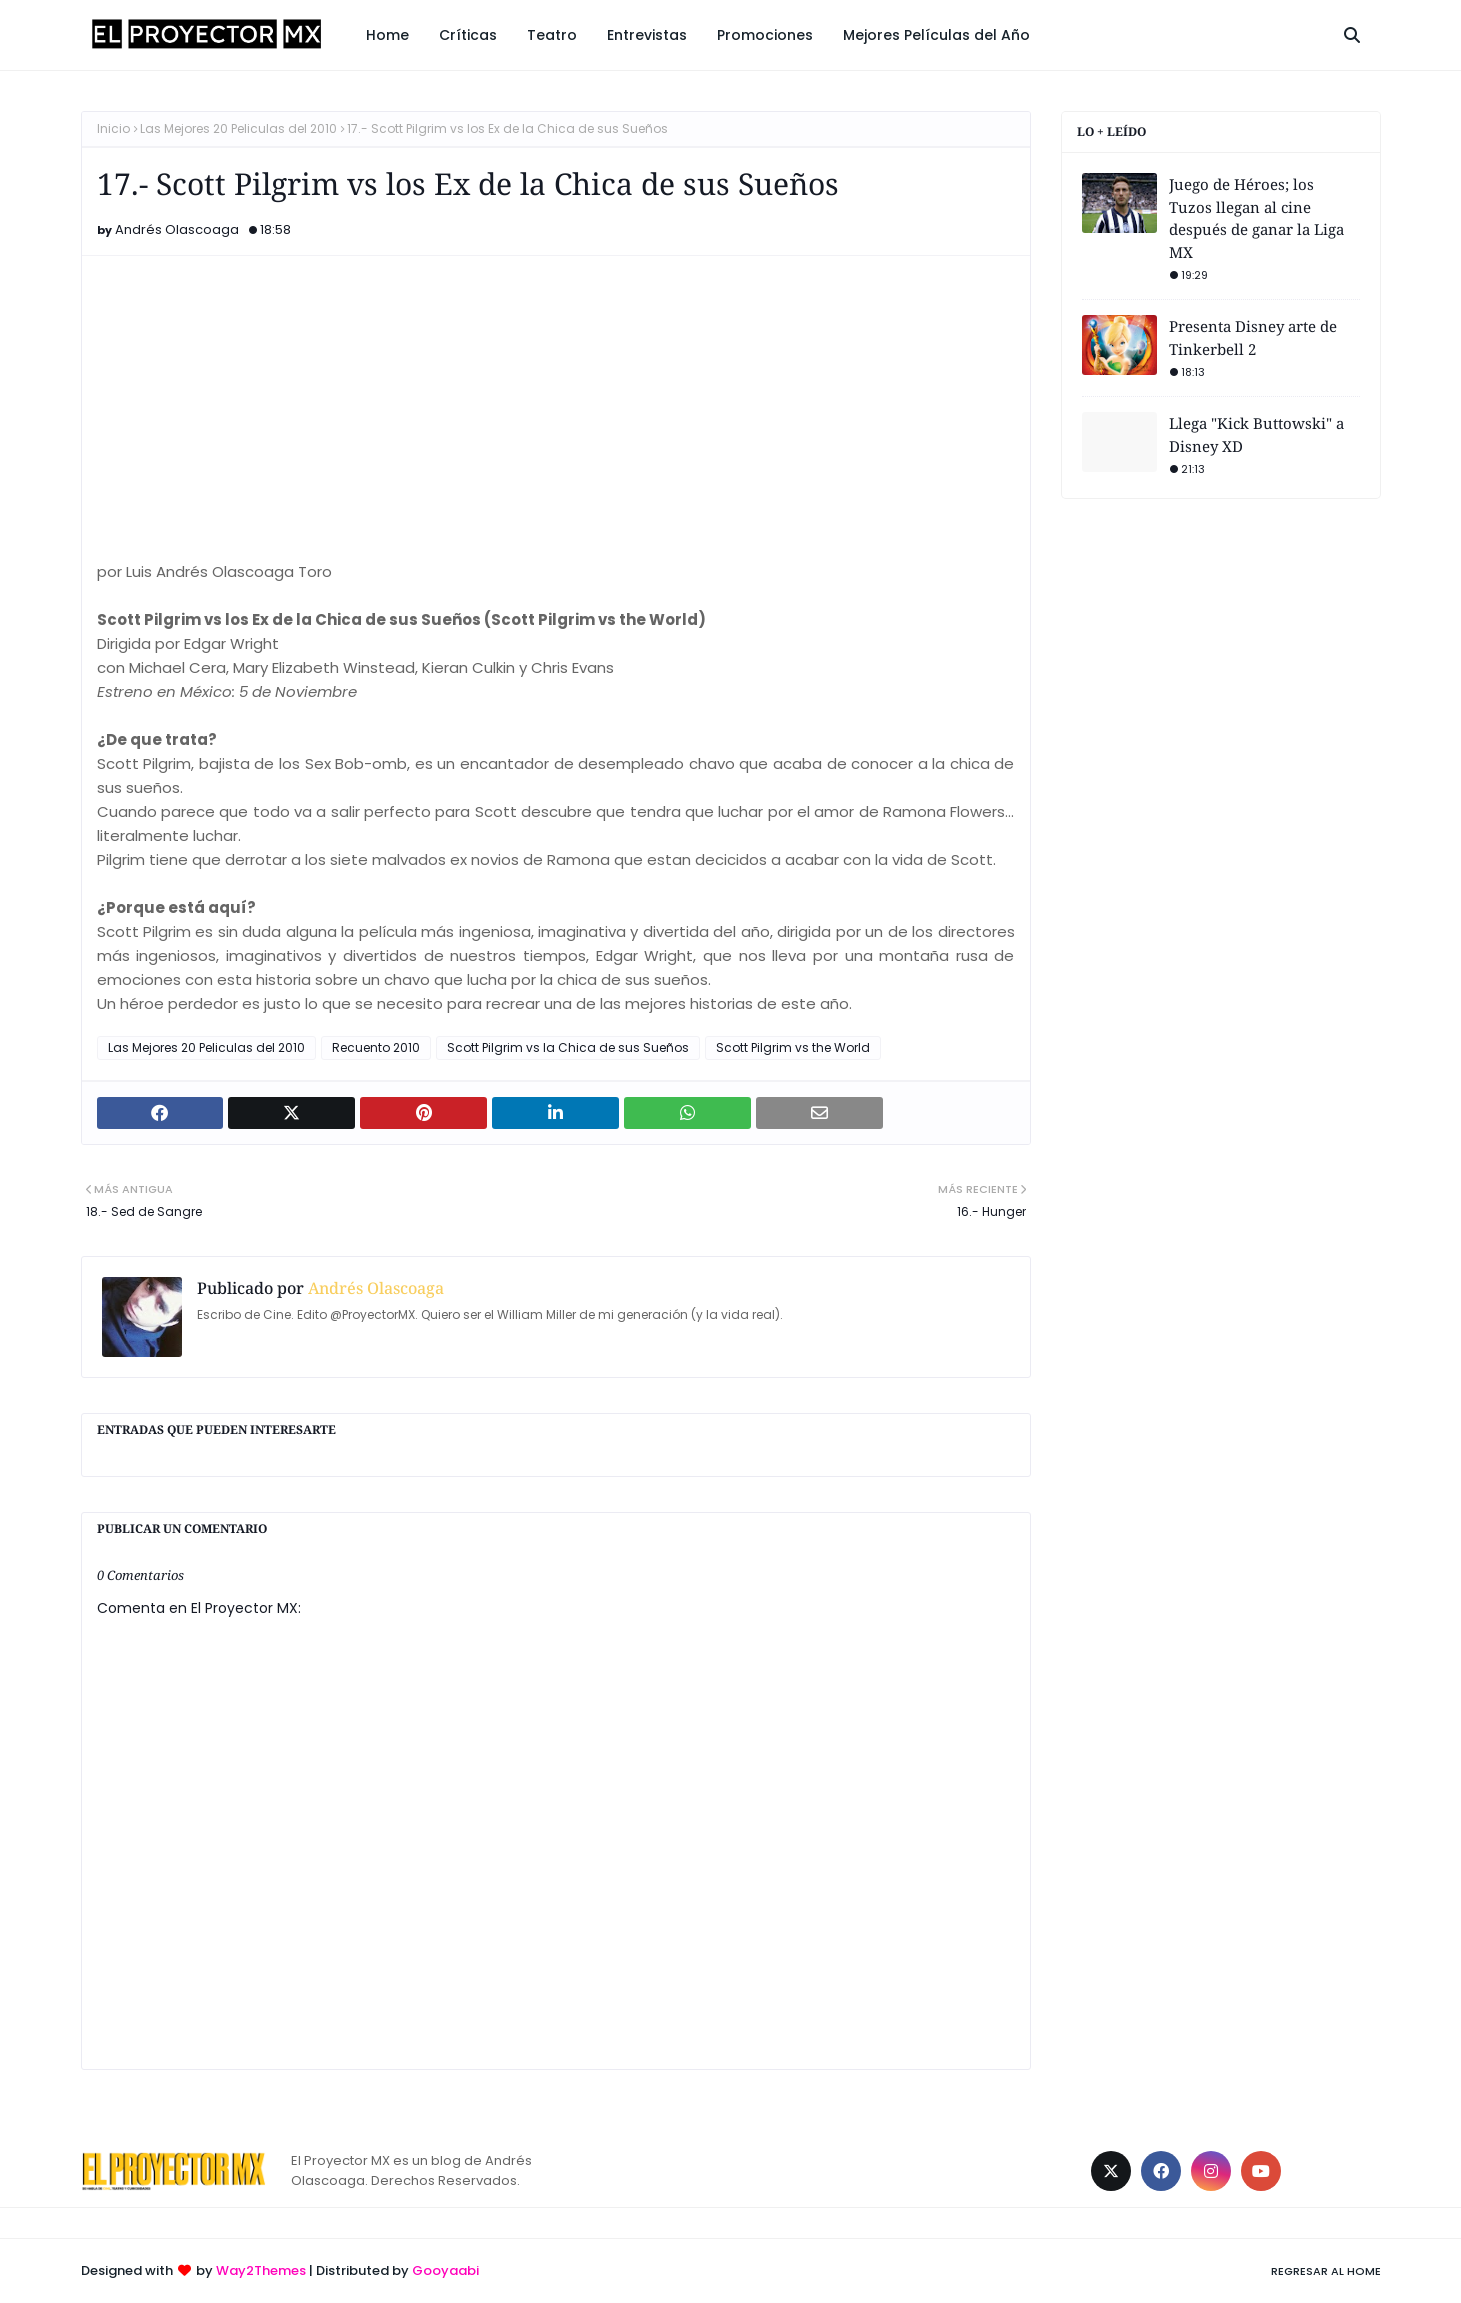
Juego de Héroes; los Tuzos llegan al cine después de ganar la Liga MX (1256, 218)
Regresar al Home (1326, 2271)
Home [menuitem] (387, 35)
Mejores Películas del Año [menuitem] (936, 35)
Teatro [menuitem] (552, 35)
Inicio (113, 128)
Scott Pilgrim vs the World (793, 1047)
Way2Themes (261, 2270)
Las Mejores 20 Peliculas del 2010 (238, 128)
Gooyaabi (445, 2270)
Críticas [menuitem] (468, 35)
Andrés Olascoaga (177, 229)
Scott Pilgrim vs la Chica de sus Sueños (568, 1047)
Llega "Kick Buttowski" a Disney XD (1256, 434)
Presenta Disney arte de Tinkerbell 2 (1253, 337)
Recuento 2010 (376, 1047)
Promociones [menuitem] (765, 35)
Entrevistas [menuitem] (647, 35)
